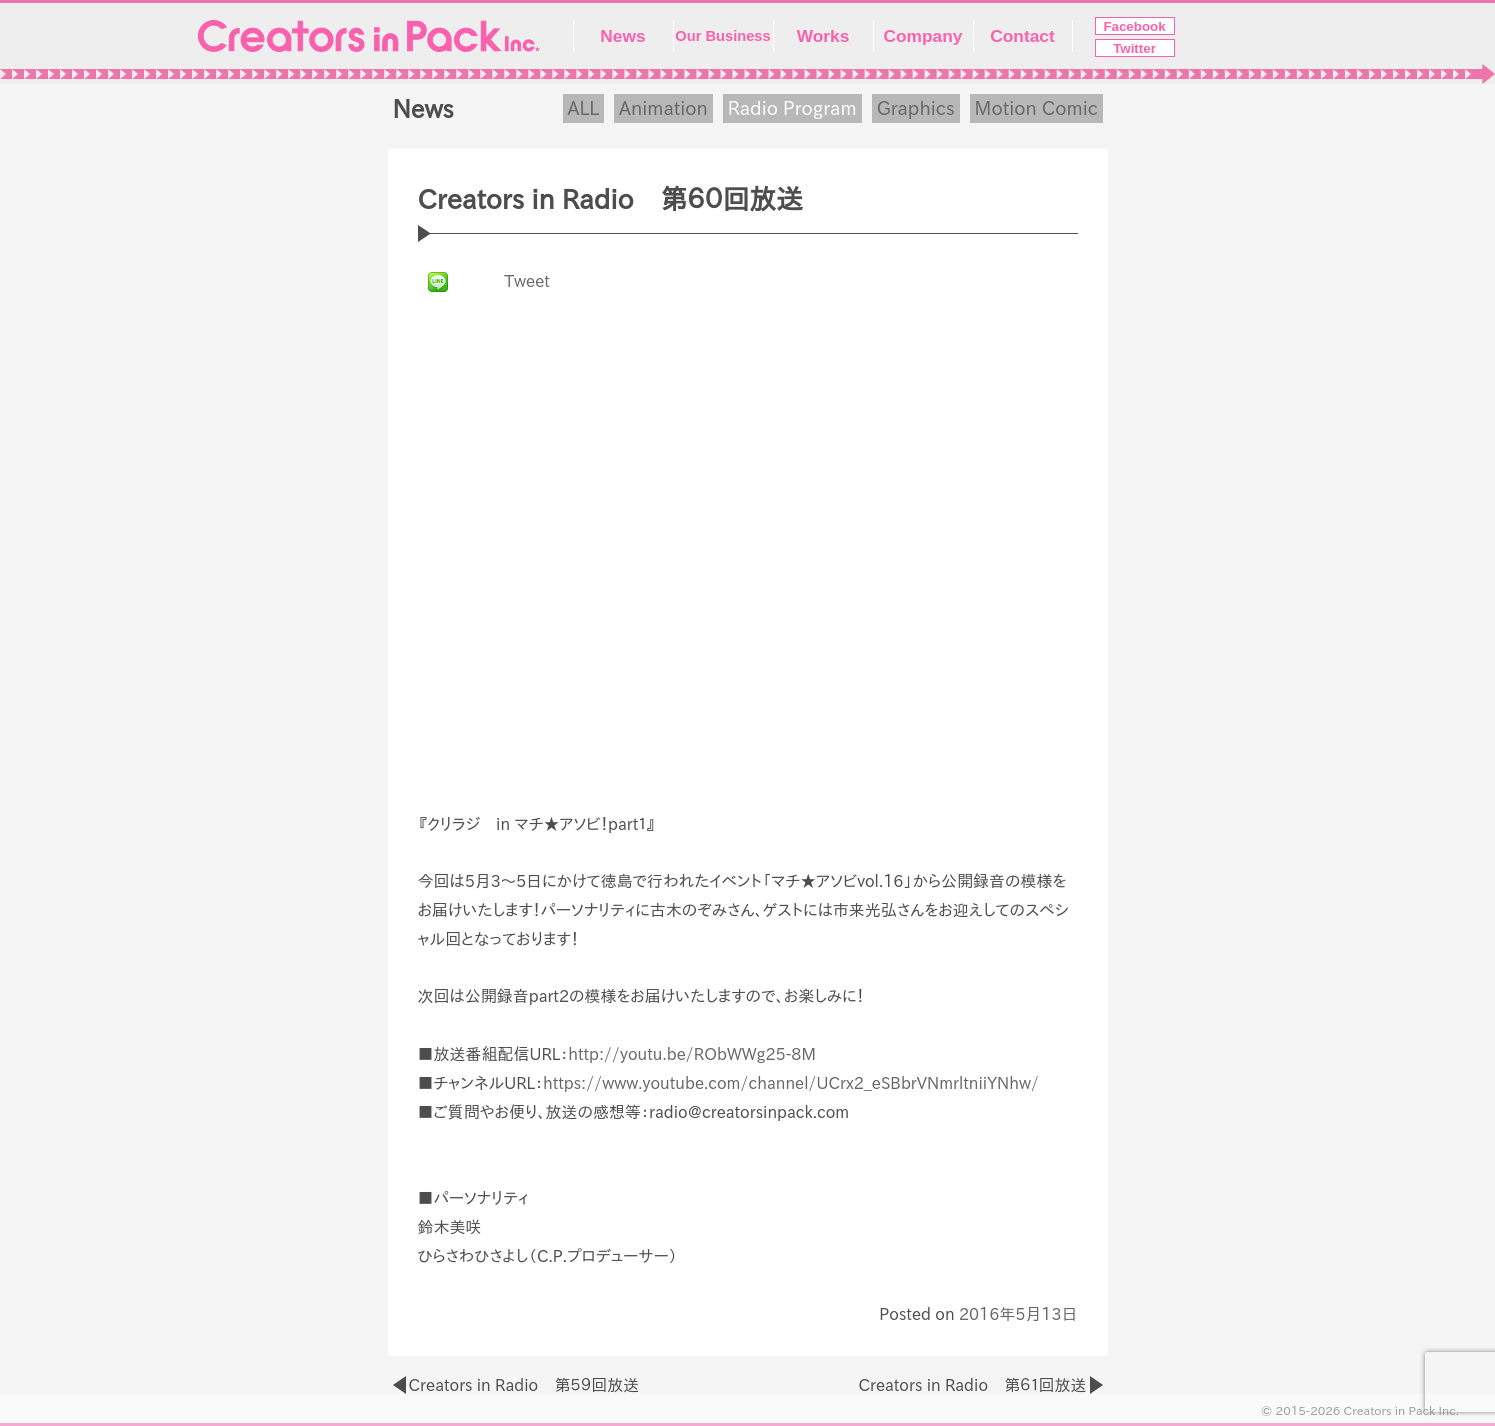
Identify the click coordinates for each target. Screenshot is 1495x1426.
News (622, 36)
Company (923, 36)
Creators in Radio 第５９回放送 (524, 1385)
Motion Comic (1036, 108)
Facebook (1134, 26)
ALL (584, 108)
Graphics (916, 108)
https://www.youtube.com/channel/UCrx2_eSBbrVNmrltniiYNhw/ (791, 1083)
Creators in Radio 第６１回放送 (972, 1385)
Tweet (527, 281)
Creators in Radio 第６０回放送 (610, 199)
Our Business (722, 36)
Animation (663, 108)
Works (823, 36)
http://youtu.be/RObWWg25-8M (692, 1054)
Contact (1022, 36)
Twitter (1134, 48)
